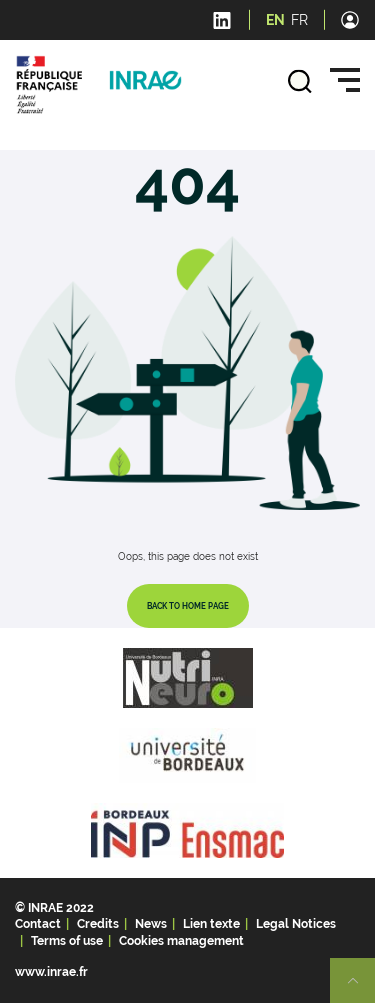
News (151, 924)
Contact (38, 924)
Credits (98, 924)
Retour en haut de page (361, 989)
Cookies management (181, 941)
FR (299, 20)
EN (275, 20)
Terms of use (67, 941)
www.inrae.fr (51, 972)
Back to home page (188, 606)
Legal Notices (296, 924)
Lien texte (211, 924)
